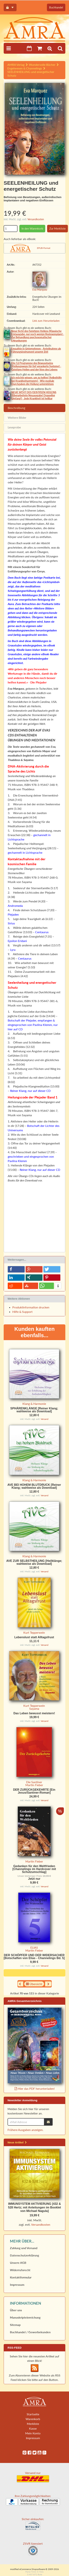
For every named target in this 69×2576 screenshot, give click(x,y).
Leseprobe (14, 427)
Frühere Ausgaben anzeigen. (25, 2129)
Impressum (17, 2284)
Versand (44, 1419)
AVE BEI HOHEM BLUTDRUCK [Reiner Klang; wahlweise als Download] (34, 1486)
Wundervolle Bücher (42, 64)
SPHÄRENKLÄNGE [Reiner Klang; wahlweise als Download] (34, 1410)
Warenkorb (33, 2419)
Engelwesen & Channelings (24, 68)
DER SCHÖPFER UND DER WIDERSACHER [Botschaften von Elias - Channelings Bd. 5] (34, 1957)
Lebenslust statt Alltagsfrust (34, 1637)
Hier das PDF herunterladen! (35, 2088)
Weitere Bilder (17, 417)
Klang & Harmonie (34, 1403)
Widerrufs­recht (20, 2270)
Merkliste (33, 2423)
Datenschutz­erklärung (24, 2255)
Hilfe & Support (22, 1311)
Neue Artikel (17, 2142)
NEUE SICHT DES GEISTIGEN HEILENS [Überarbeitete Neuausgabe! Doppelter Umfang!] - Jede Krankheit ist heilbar (33, 395)
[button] (16, 1269)
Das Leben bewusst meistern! (34, 1713)
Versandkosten (35, 219)
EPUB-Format (43, 248)
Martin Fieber (34, 1785)
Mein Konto (32, 2433)
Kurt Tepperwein (34, 1632)
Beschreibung (16, 408)
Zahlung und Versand (23, 2248)
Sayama (34, 1708)
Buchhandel (56, 7)
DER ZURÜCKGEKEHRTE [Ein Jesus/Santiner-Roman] (34, 1791)
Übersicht (34, 1984)
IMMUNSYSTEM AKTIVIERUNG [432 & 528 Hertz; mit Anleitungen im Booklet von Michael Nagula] (34, 2207)
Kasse (33, 2428)
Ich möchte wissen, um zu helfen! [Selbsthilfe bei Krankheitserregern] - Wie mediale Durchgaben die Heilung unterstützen (36, 380)
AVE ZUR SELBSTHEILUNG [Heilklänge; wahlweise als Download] (34, 1562)
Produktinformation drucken (30, 1307)
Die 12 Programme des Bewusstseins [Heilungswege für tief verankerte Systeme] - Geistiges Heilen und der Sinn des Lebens (36, 366)
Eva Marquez (39, 289)
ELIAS (34, 1947)
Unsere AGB (18, 2262)
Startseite (33, 2414)
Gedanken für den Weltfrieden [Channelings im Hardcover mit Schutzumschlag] (34, 1869)
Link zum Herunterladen (46, 320)
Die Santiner (34, 1782)
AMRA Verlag (15, 64)
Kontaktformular (20, 2277)
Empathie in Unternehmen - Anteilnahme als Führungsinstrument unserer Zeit (36, 350)
